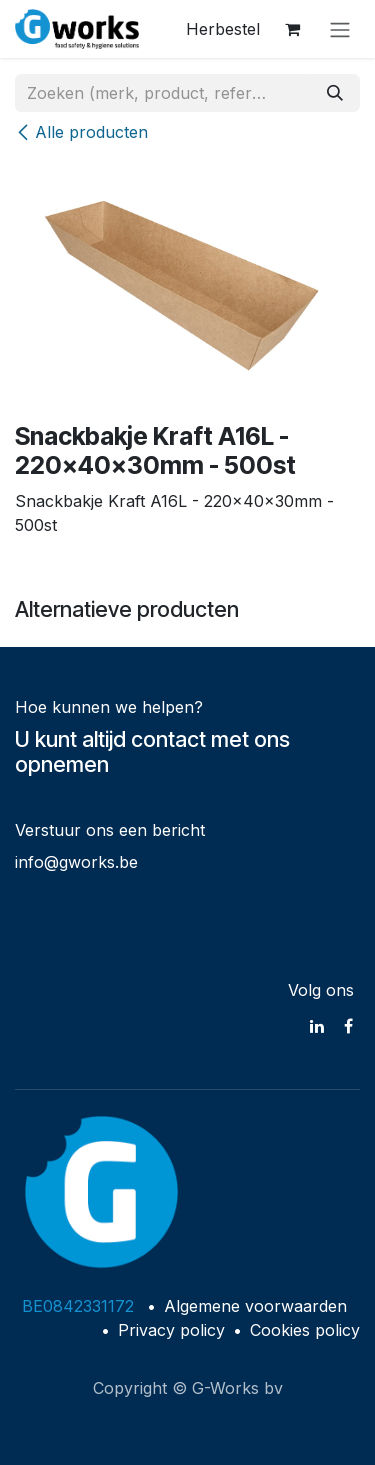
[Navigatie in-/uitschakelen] (340, 29)
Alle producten (81, 132)
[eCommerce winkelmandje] (292, 29)
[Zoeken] (335, 93)
